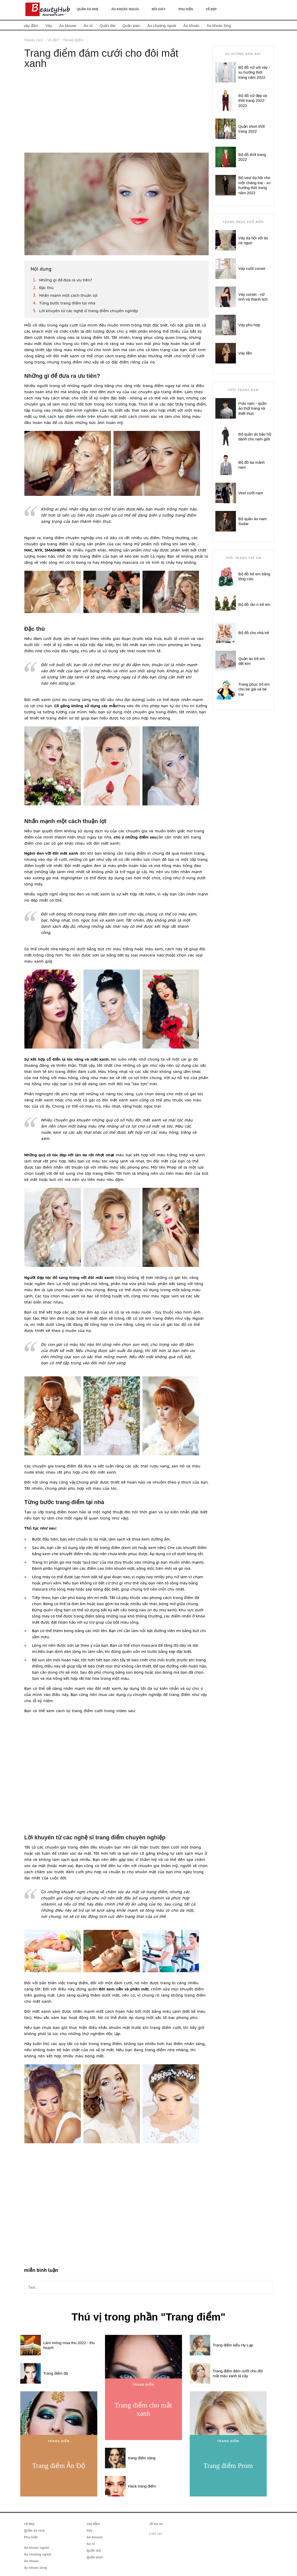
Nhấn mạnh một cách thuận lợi (68, 295)
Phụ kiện (185, 9)
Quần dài (107, 25)
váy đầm (31, 25)
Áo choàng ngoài (161, 25)
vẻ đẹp (211, 9)
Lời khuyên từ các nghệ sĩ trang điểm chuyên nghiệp (88, 310)
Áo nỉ (87, 25)
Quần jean (131, 25)
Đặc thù (46, 287)
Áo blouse (67, 25)
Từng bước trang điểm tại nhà (67, 303)
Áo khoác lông (219, 25)
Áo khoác (191, 25)
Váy (48, 25)
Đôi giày (159, 9)
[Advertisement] (116, 111)
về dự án (156, 2524)
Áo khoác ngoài (125, 9)
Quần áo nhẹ (88, 9)
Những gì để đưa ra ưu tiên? (65, 280)
